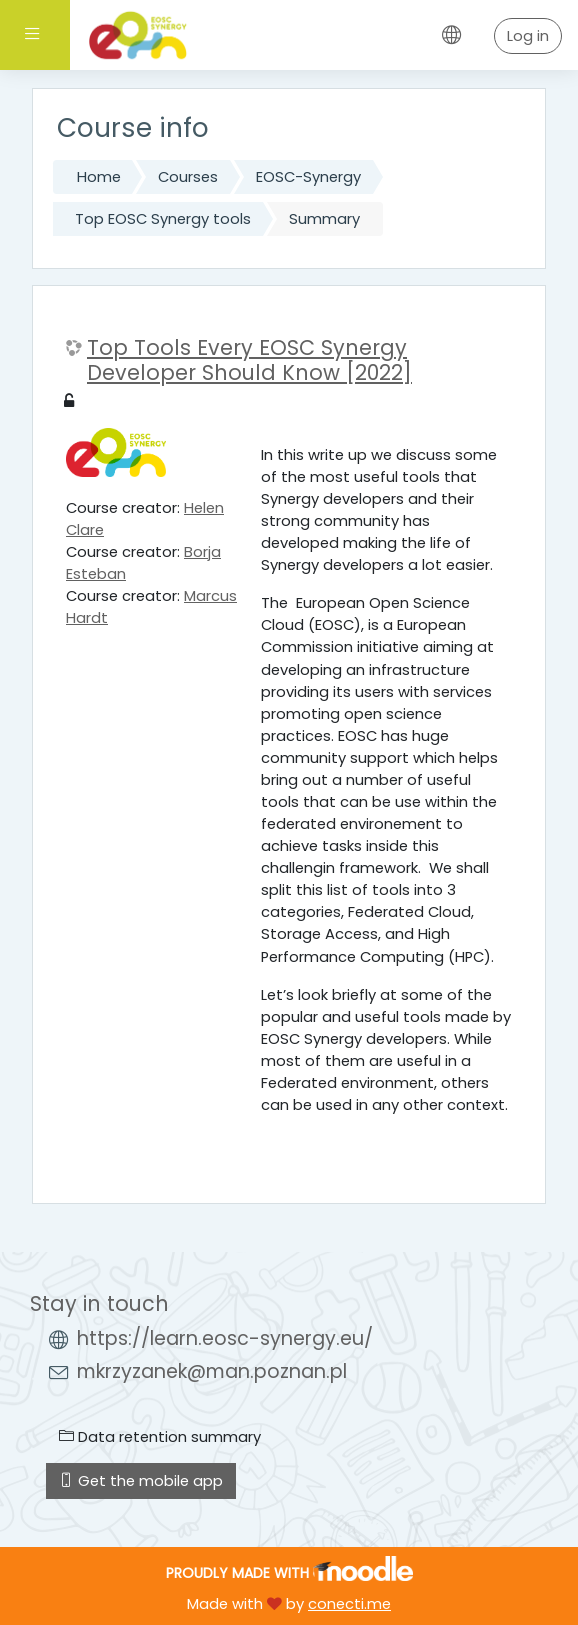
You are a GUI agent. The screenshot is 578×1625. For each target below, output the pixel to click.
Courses (188, 177)
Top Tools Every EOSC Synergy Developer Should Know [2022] (249, 361)
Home (99, 177)
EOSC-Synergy (308, 177)
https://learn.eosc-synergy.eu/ (225, 1338)
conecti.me (349, 1604)
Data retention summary (160, 1437)
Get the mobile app (141, 1481)
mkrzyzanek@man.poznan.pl (212, 1371)
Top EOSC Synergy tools (163, 219)
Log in (528, 36)
